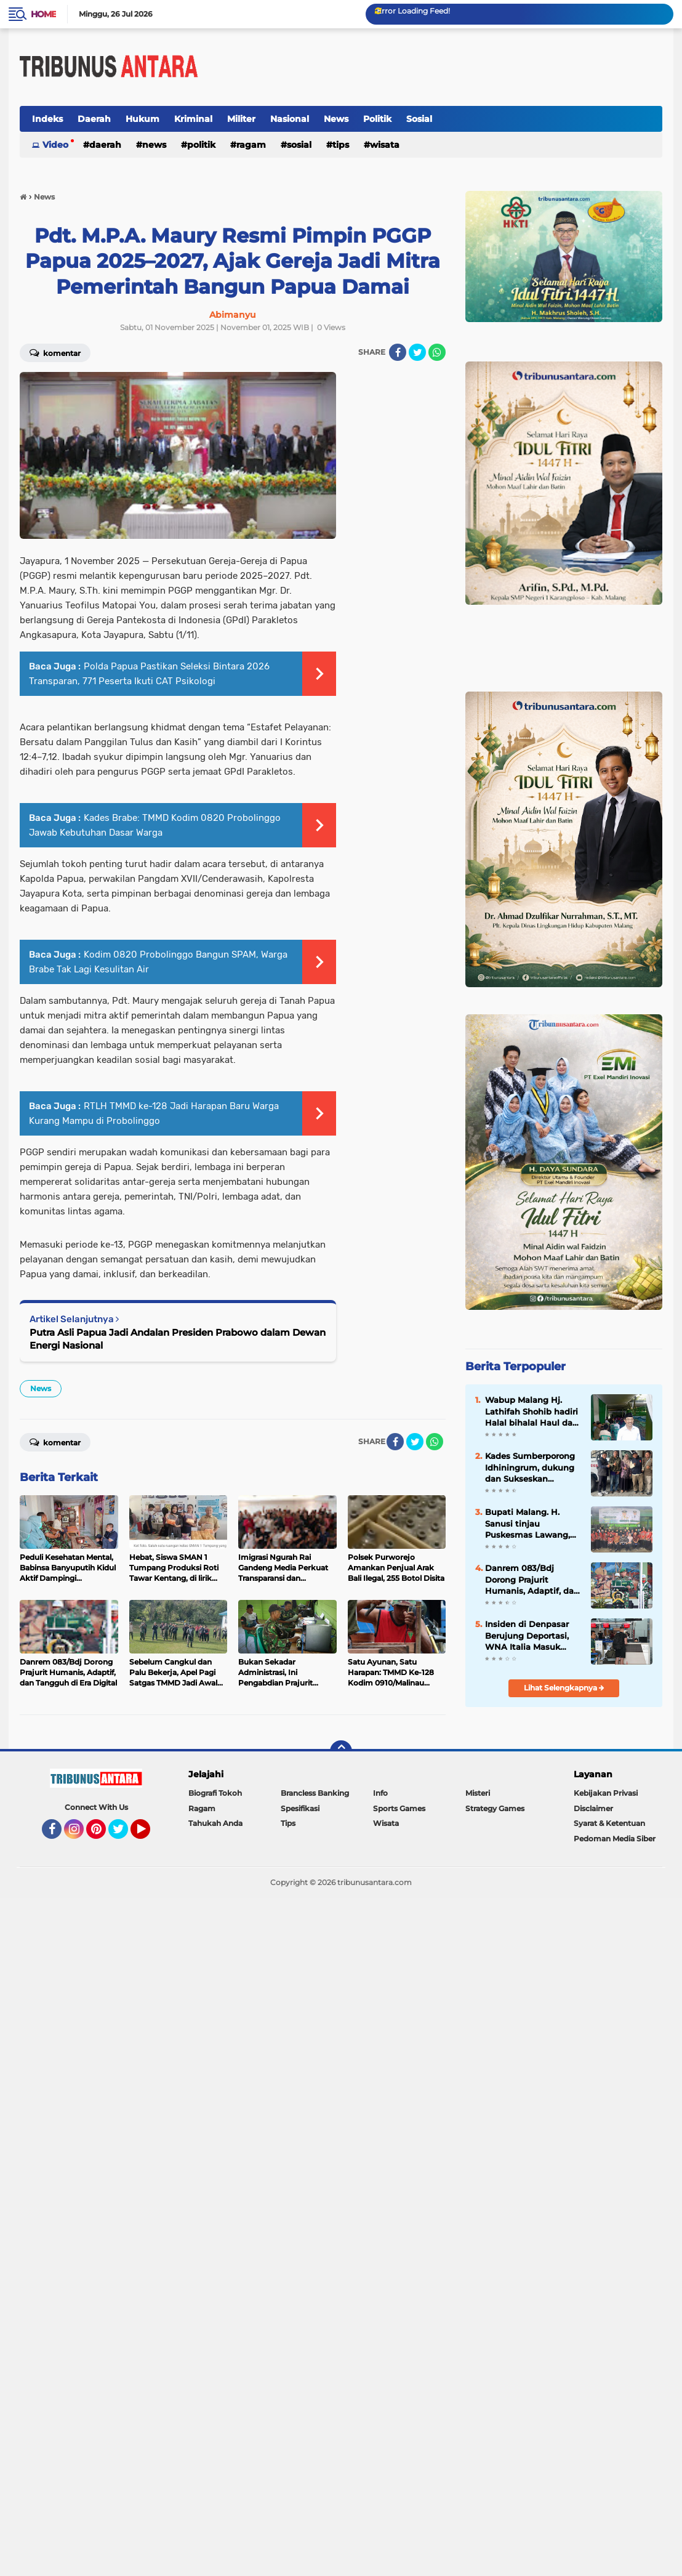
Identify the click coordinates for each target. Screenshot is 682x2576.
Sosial (419, 118)
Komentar (55, 1441)
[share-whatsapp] (437, 352)
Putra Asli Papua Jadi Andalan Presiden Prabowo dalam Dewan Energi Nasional (178, 1338)
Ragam (251, 144)
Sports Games (399, 1808)
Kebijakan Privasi (606, 1793)
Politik (377, 118)
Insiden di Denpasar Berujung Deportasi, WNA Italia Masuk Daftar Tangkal (527, 1635)
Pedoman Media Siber (615, 1838)
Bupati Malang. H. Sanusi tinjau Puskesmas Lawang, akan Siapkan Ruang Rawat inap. (528, 1523)
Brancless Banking (315, 1793)
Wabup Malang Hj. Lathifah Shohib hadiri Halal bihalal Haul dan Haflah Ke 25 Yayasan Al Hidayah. (531, 1411)
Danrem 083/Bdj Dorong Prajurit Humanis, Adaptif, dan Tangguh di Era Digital (532, 1579)
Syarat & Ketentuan (609, 1823)
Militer (241, 118)
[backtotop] (341, 1751)
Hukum (142, 118)
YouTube (148, 1834)
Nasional (289, 118)
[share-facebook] (397, 352)
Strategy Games (494, 1808)
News (336, 118)
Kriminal (193, 118)
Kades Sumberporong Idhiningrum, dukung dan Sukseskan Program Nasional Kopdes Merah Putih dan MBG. (530, 1467)
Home (43, 14)
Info (380, 1793)
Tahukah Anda (215, 1823)
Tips (340, 144)
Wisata (384, 144)
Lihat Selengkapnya (564, 1687)
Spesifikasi (300, 1808)
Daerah (94, 118)
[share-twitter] (417, 352)
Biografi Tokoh (215, 1793)
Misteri (477, 1793)
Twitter (123, 1834)
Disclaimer (593, 1808)
